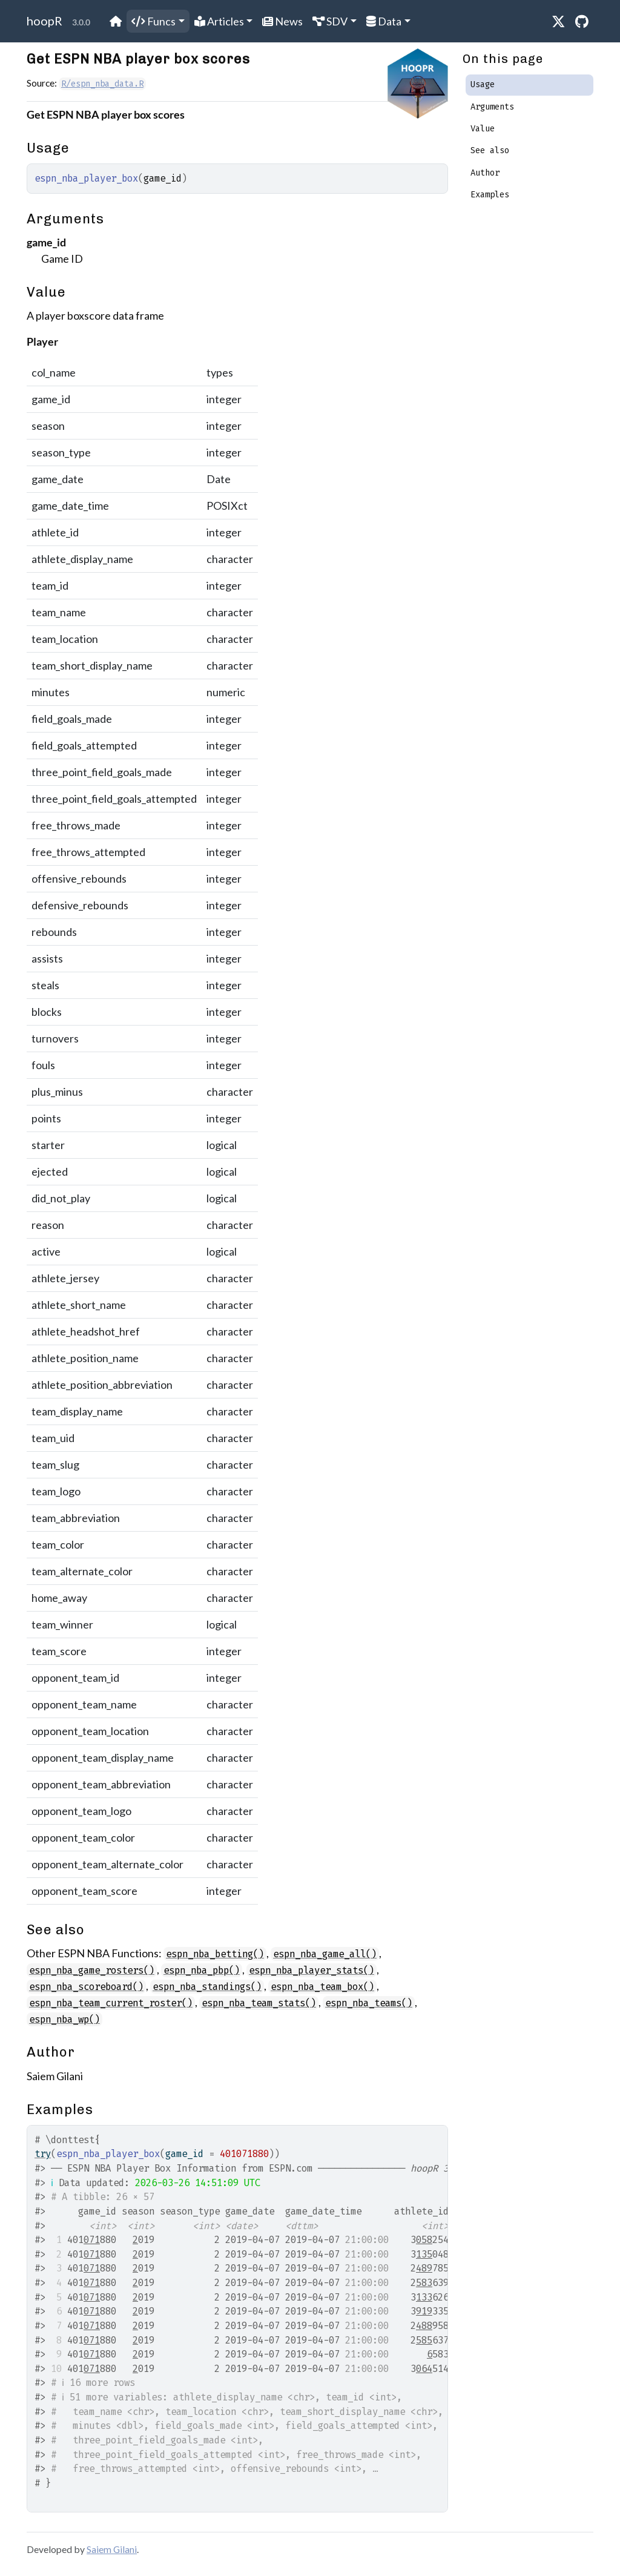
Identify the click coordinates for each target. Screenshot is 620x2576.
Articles (219, 21)
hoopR (44, 20)
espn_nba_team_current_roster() (111, 2003)
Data (383, 21)
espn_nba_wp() (64, 2019)
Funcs (153, 21)
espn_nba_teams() (368, 2003)
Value (482, 129)
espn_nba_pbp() (201, 1970)
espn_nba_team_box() (322, 1986)
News (282, 21)
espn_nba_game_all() (325, 1954)
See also (489, 150)
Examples (489, 194)
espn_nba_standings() (207, 1986)
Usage (482, 84)
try (43, 2153)
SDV (330, 21)
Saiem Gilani (112, 2549)
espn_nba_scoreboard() (86, 1986)
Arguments (492, 107)
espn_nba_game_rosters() (91, 1970)
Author (485, 173)
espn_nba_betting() (215, 1954)
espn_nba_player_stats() (311, 1970)
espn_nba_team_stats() (259, 2003)
